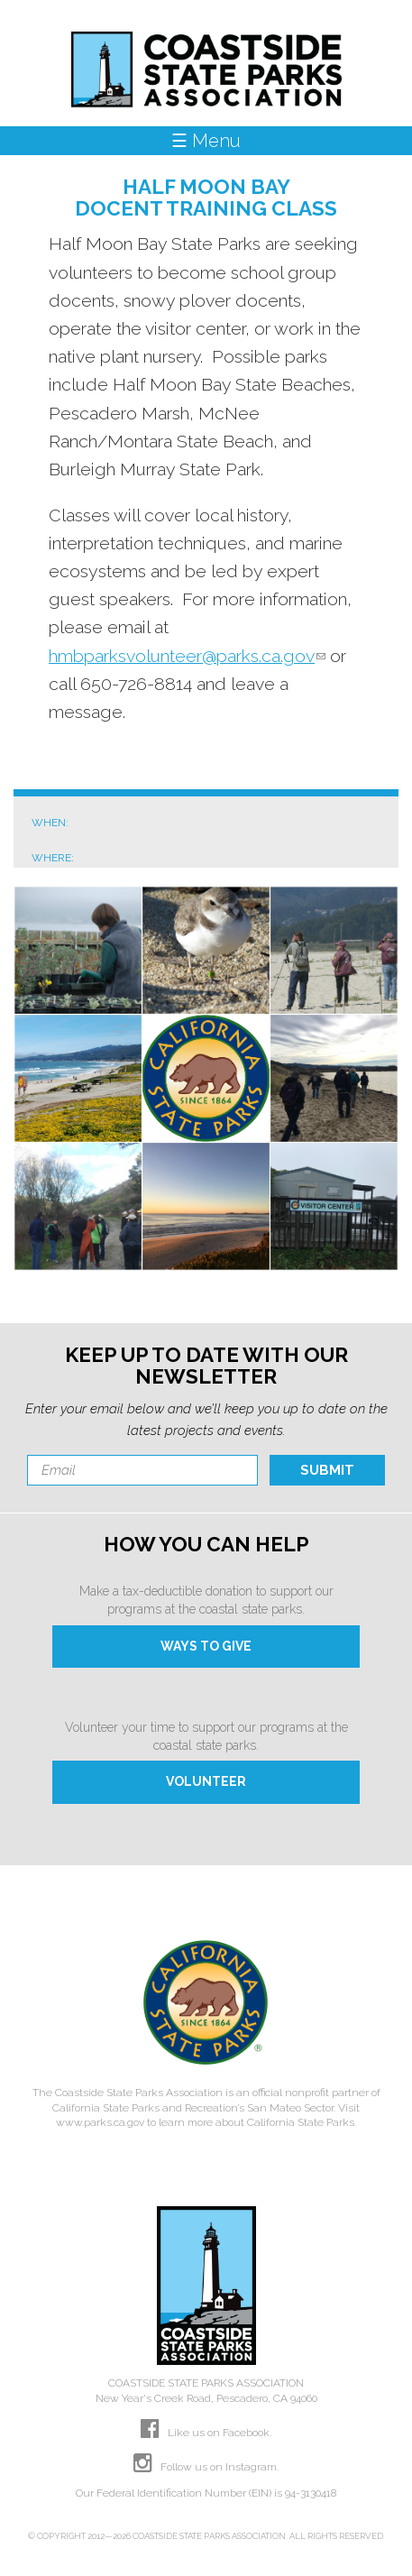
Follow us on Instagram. (206, 2467)
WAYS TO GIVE (206, 1646)
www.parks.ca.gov (100, 2122)
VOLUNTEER (206, 1781)
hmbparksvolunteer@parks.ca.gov (187, 656)
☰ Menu (206, 141)
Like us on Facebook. (206, 2432)
